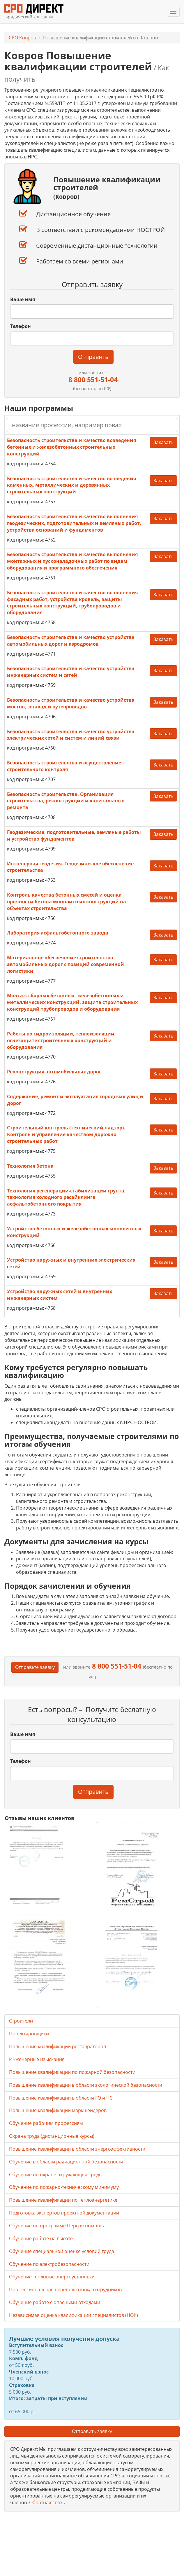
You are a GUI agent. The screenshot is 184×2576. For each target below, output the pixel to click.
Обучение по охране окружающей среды (55, 2174)
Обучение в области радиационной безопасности (66, 2161)
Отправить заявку (92, 2431)
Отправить (93, 357)
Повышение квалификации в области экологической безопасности (85, 2085)
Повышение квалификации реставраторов (57, 2046)
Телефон (20, 326)
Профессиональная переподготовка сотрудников (65, 2289)
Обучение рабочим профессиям (46, 2123)
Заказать (163, 442)
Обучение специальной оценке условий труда (61, 2251)
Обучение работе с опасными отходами (54, 2302)
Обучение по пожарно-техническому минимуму (64, 2187)
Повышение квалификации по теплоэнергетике (63, 2200)
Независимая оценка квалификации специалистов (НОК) (73, 2315)
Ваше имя (22, 299)
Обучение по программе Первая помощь (56, 2225)
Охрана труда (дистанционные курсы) (51, 2136)
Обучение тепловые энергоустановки (52, 2276)
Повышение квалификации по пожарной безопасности (72, 2072)
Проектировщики (29, 2033)
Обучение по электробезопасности (49, 2264)
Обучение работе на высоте (41, 2238)
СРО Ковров (22, 37)
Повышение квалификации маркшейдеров (58, 2110)
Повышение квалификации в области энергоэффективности (77, 2149)
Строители (21, 2021)
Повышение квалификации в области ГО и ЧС (60, 2098)
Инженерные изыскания (37, 2059)
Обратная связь (47, 2502)
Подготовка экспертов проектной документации (64, 2213)
